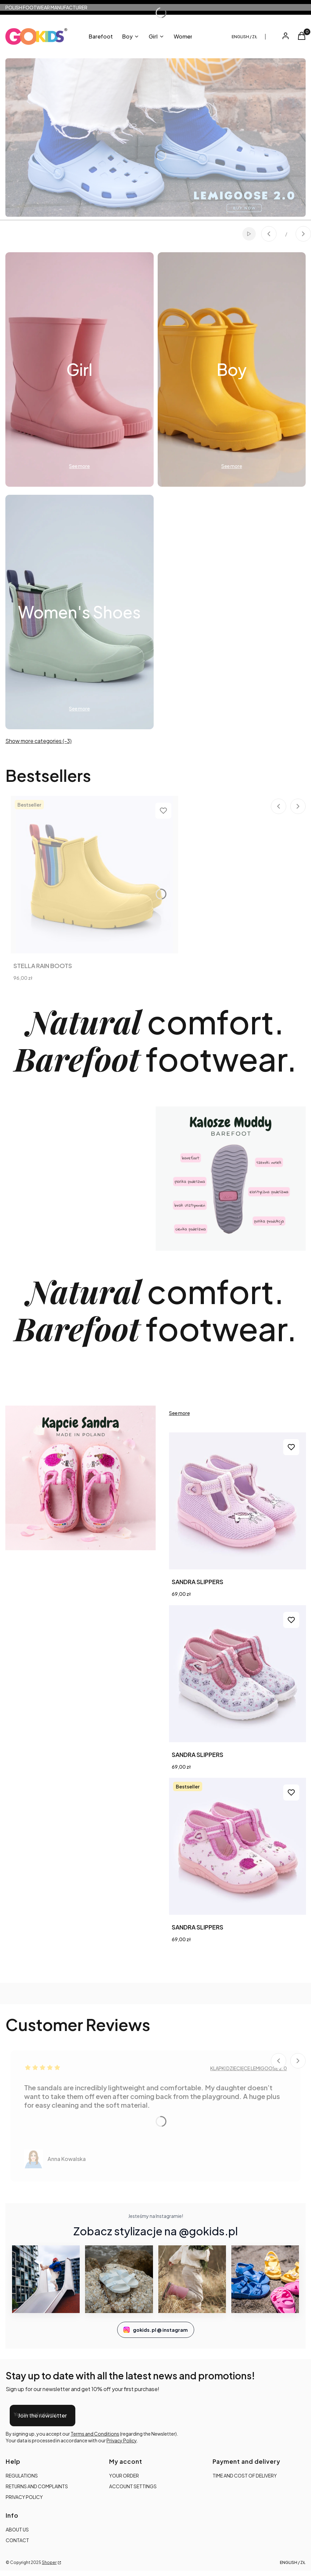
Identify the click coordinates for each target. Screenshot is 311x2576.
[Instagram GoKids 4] (265, 2279)
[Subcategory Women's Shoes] (79, 612)
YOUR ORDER (124, 2475)
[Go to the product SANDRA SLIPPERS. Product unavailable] (237, 1673)
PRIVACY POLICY (24, 2497)
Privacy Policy (121, 2440)
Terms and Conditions (95, 2434)
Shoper (49, 2562)
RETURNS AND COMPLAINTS (37, 2486)
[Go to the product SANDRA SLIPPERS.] (237, 1500)
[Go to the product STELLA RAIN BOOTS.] (94, 874)
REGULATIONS (22, 2475)
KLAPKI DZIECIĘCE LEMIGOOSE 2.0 (248, 2068)
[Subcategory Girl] (79, 369)
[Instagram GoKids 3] (192, 2279)
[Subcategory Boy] (232, 369)
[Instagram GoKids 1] (46, 2279)
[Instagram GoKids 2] (119, 2279)
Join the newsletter (42, 2415)
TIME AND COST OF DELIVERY (245, 2475)
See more (179, 1413)
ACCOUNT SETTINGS (133, 2486)
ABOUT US (17, 2529)
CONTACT (17, 2540)
